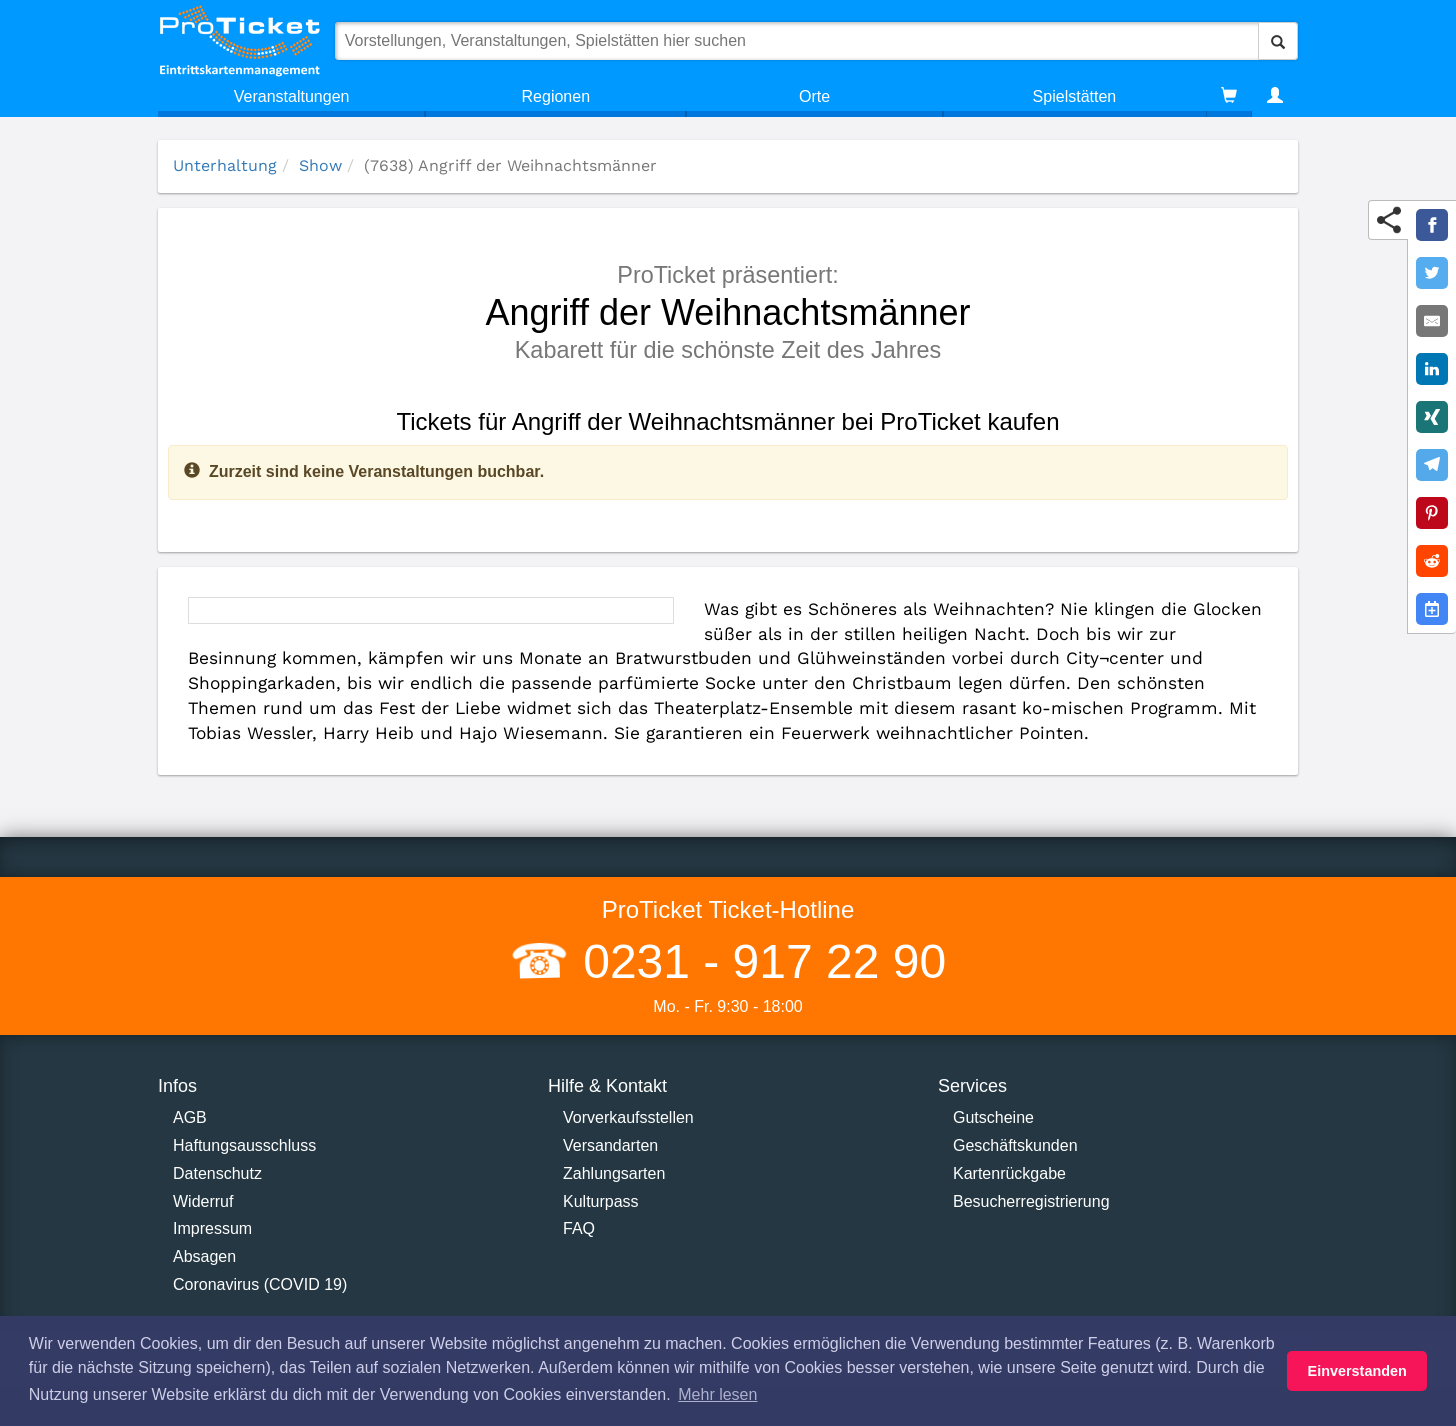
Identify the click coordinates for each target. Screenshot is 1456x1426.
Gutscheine (993, 1117)
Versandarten (610, 1145)
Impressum (212, 1228)
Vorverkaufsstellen (628, 1117)
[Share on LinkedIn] (1432, 369)
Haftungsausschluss (244, 1145)
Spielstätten (1075, 96)
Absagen (204, 1256)
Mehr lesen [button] (717, 1394)
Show (320, 165)
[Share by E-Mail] (1432, 321)
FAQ (579, 1228)
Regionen (556, 96)
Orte (814, 96)
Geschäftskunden (1015, 1145)
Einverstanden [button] (1357, 1371)
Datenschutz (217, 1173)
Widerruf (203, 1201)
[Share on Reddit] (1432, 561)
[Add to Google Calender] (1432, 609)
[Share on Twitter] (1432, 273)
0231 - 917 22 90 (758, 961)
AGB (190, 1117)
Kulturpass (601, 1201)
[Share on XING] (1432, 417)
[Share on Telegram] (1432, 465)
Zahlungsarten (614, 1173)
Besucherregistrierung (1031, 1201)
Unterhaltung (225, 165)
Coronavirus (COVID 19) (260, 1284)
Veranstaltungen (292, 96)
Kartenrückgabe (1009, 1173)
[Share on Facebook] (1432, 225)
